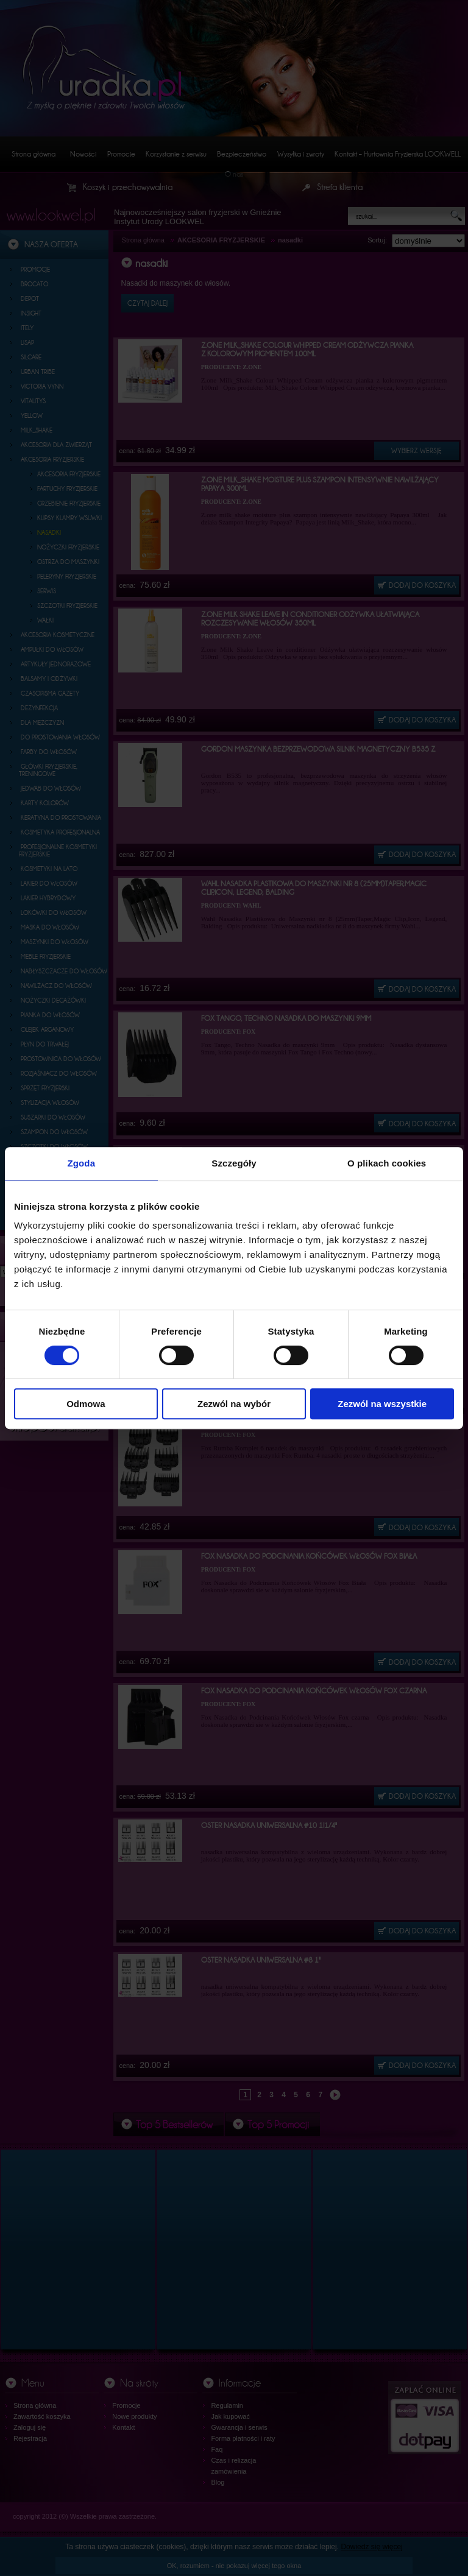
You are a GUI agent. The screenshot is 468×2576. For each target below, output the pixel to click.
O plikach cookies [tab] (386, 1163)
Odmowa (85, 1404)
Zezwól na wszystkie (382, 1404)
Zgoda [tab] (82, 1163)
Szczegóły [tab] (233, 1163)
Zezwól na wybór (234, 1404)
